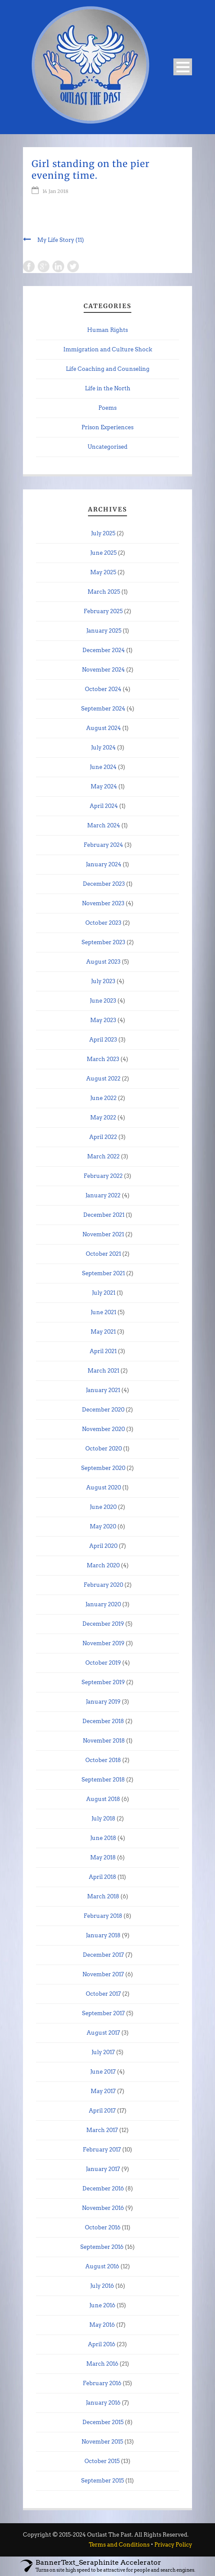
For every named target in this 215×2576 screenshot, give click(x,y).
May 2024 (104, 786)
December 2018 (103, 1721)
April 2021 (103, 1351)
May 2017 (103, 2091)
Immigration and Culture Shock (107, 349)
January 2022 (103, 1195)
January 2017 (103, 2169)
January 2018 (103, 1935)
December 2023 (104, 884)
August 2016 (102, 2266)
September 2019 (103, 1682)
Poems (107, 408)
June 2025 (103, 553)
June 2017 (103, 2071)
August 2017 (103, 2032)
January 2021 (103, 1390)
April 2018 (102, 1877)
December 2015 (103, 2422)
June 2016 (102, 2305)
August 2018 (103, 1799)
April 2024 (104, 806)
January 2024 (103, 864)
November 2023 (103, 903)
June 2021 (103, 1312)
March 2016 (102, 2364)
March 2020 (103, 1565)
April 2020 (103, 1546)
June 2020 (103, 1507)
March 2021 (103, 1370)
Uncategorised (107, 447)
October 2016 (103, 2227)
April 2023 (103, 1039)
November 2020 (103, 1429)
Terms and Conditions (119, 2544)
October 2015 (102, 2461)
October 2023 (103, 923)
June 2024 (103, 767)
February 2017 (102, 2149)
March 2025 (104, 592)
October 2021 (103, 1254)
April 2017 (102, 2110)
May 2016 (102, 2325)
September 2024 (103, 708)
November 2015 (102, 2441)
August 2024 (103, 728)
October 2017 (103, 1994)
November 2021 (103, 1234)
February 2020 (103, 1585)
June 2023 (103, 1000)
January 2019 (103, 1701)
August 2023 (103, 961)
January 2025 (103, 630)
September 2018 (103, 1779)
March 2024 (103, 825)
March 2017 (102, 2130)
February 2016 (102, 2383)
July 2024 (103, 747)
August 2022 (103, 1078)
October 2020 (103, 1448)
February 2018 (103, 1916)
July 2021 (103, 1293)
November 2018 (104, 1740)
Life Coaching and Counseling (108, 369)
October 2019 (103, 1662)
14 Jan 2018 (55, 191)
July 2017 (103, 2052)
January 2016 (103, 2402)
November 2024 (103, 669)
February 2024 (103, 845)
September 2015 (102, 2480)
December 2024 (103, 650)
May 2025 (103, 572)
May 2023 (103, 1020)
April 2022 (103, 1137)
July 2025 (103, 533)
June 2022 (103, 1098)
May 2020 (103, 1526)
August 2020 (103, 1487)
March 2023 (103, 1059)
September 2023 (103, 942)
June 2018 (103, 1838)
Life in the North (107, 388)
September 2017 (103, 2013)
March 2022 (103, 1156)
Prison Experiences (107, 427)
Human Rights (107, 330)
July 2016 (102, 2286)
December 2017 (103, 1955)
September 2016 (102, 2247)
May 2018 (103, 1857)
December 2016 (103, 2188)
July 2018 (103, 1818)
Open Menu (182, 66)
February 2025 (103, 611)
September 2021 (103, 1273)
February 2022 (103, 1176)
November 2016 (103, 2208)
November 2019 (103, 1643)
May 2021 (103, 1331)
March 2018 (103, 1896)
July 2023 (103, 981)
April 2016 (101, 2344)
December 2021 (103, 1215)
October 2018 (103, 1760)
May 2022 (103, 1117)
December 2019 (103, 1624)
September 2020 (103, 1468)
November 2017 (103, 1974)
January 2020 (103, 1604)
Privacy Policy (173, 2544)
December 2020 (103, 1409)
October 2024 (103, 689)
